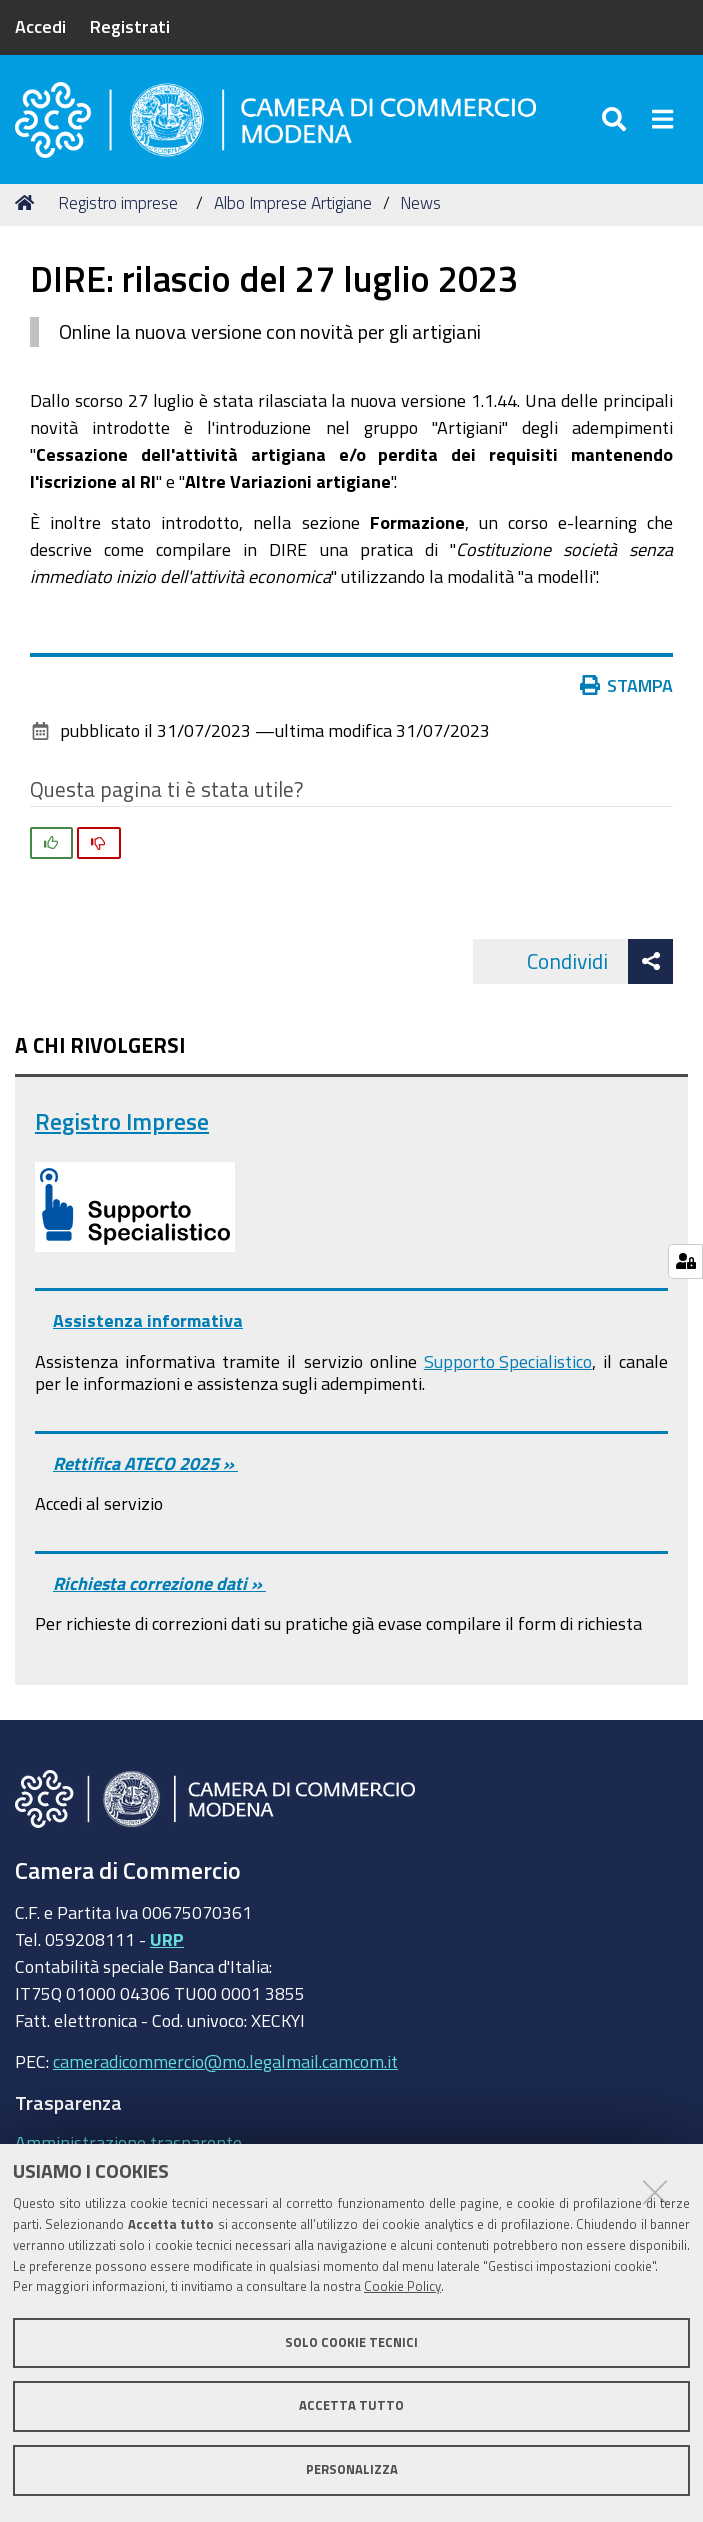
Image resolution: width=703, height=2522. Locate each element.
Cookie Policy (402, 2286)
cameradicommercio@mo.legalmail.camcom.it (225, 2061)
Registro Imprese (122, 1121)
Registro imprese (118, 202)
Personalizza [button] (352, 2469)
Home (28, 202)
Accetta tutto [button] (351, 2405)
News (420, 202)
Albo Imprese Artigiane (293, 202)
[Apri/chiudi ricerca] (617, 119)
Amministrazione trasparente (128, 2142)
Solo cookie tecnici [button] (351, 2342)
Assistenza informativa (148, 1320)
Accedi (40, 26)
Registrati (130, 26)
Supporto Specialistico (508, 1361)
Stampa (631, 685)
